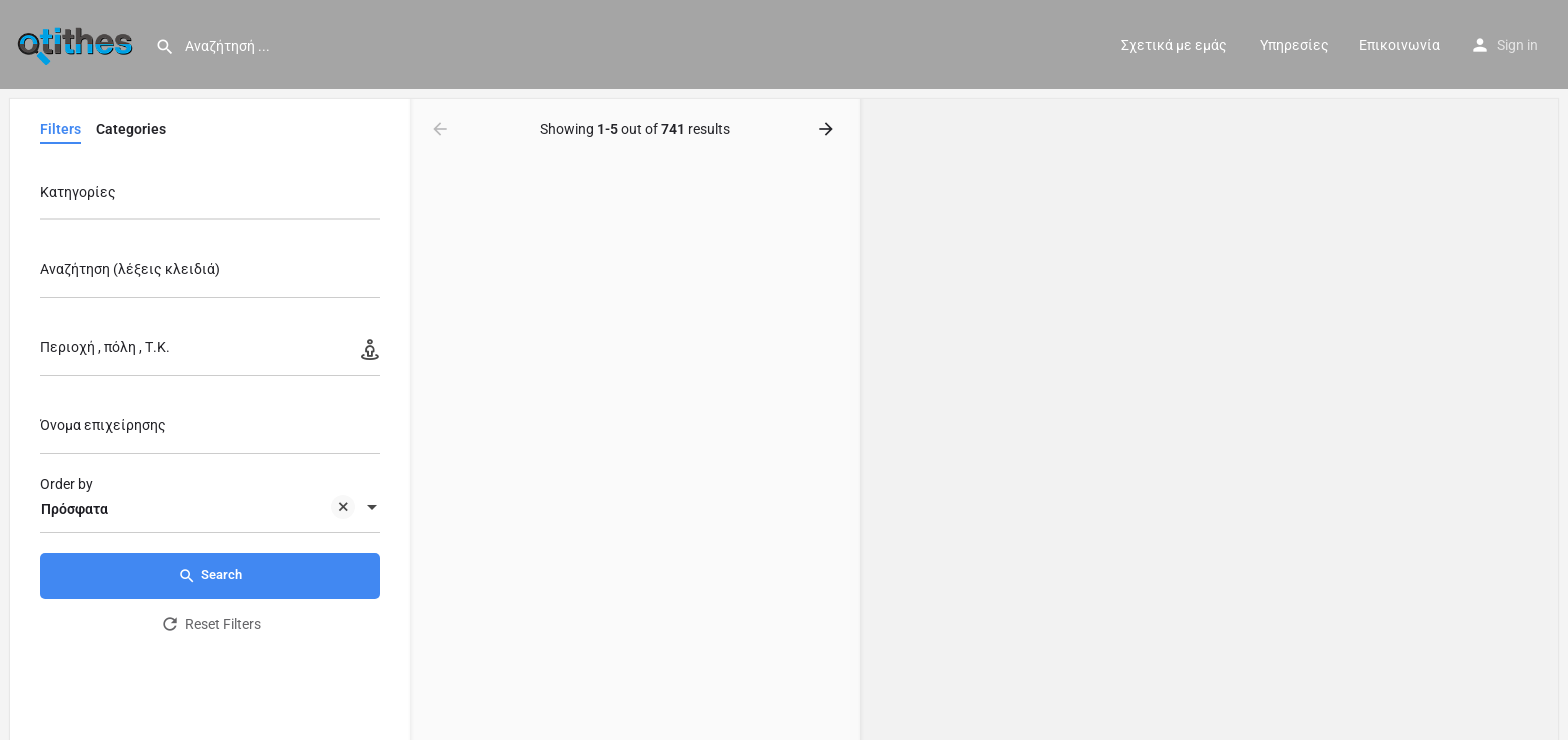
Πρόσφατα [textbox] (198, 510)
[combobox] (210, 197)
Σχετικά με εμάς (1174, 45)
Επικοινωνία (1399, 45)
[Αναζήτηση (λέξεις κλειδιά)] (210, 274)
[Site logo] (77, 43)
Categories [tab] (131, 129)
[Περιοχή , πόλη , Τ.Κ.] (210, 352)
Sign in (1517, 45)
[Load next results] (828, 129)
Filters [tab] (60, 129)
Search (210, 576)
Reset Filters (210, 624)
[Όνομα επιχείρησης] (210, 430)
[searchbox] (207, 194)
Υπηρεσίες (1293, 45)
